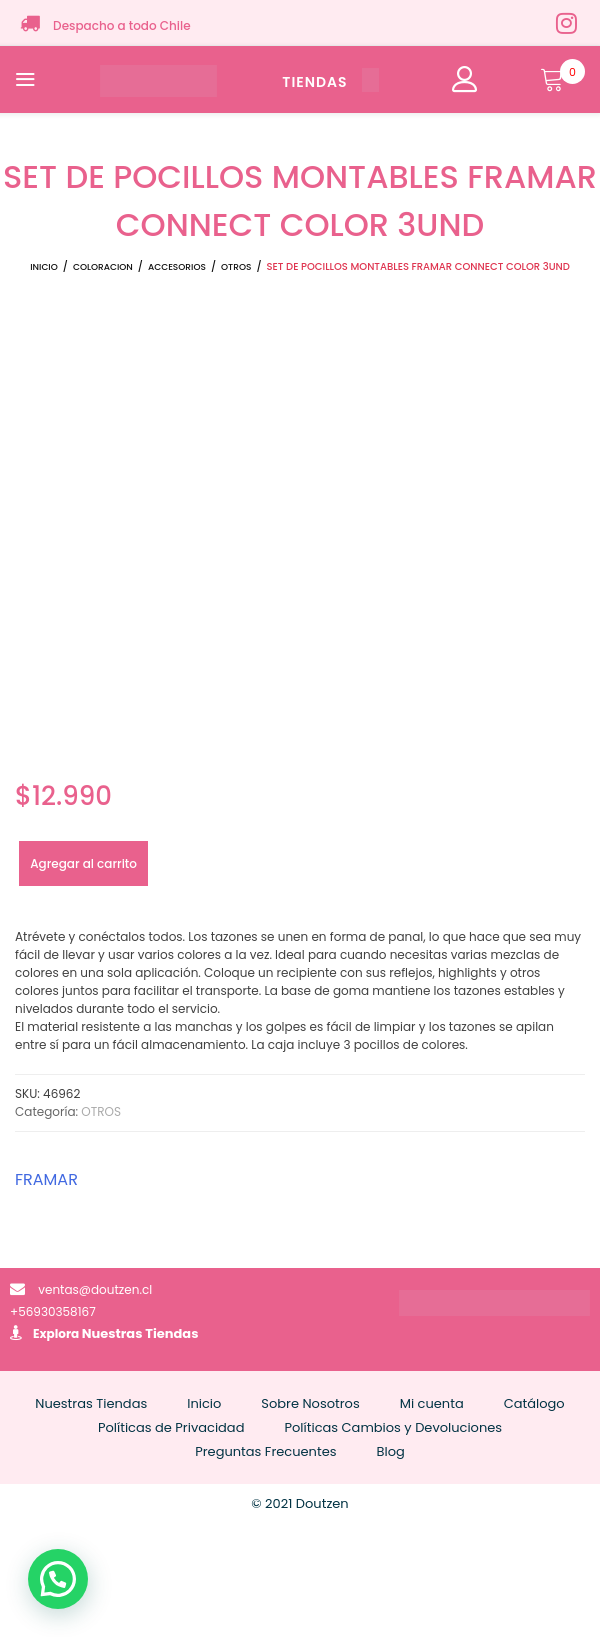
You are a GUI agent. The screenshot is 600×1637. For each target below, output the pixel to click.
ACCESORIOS (177, 267)
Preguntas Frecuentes (265, 1451)
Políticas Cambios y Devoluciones (393, 1427)
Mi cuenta (432, 1403)
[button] (58, 1579)
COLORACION (103, 267)
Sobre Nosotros (310, 1403)
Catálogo (534, 1403)
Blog (391, 1451)
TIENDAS (330, 82)
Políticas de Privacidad (171, 1427)
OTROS (236, 267)
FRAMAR (46, 1179)
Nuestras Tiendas (140, 1333)
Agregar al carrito (83, 863)
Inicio (44, 267)
